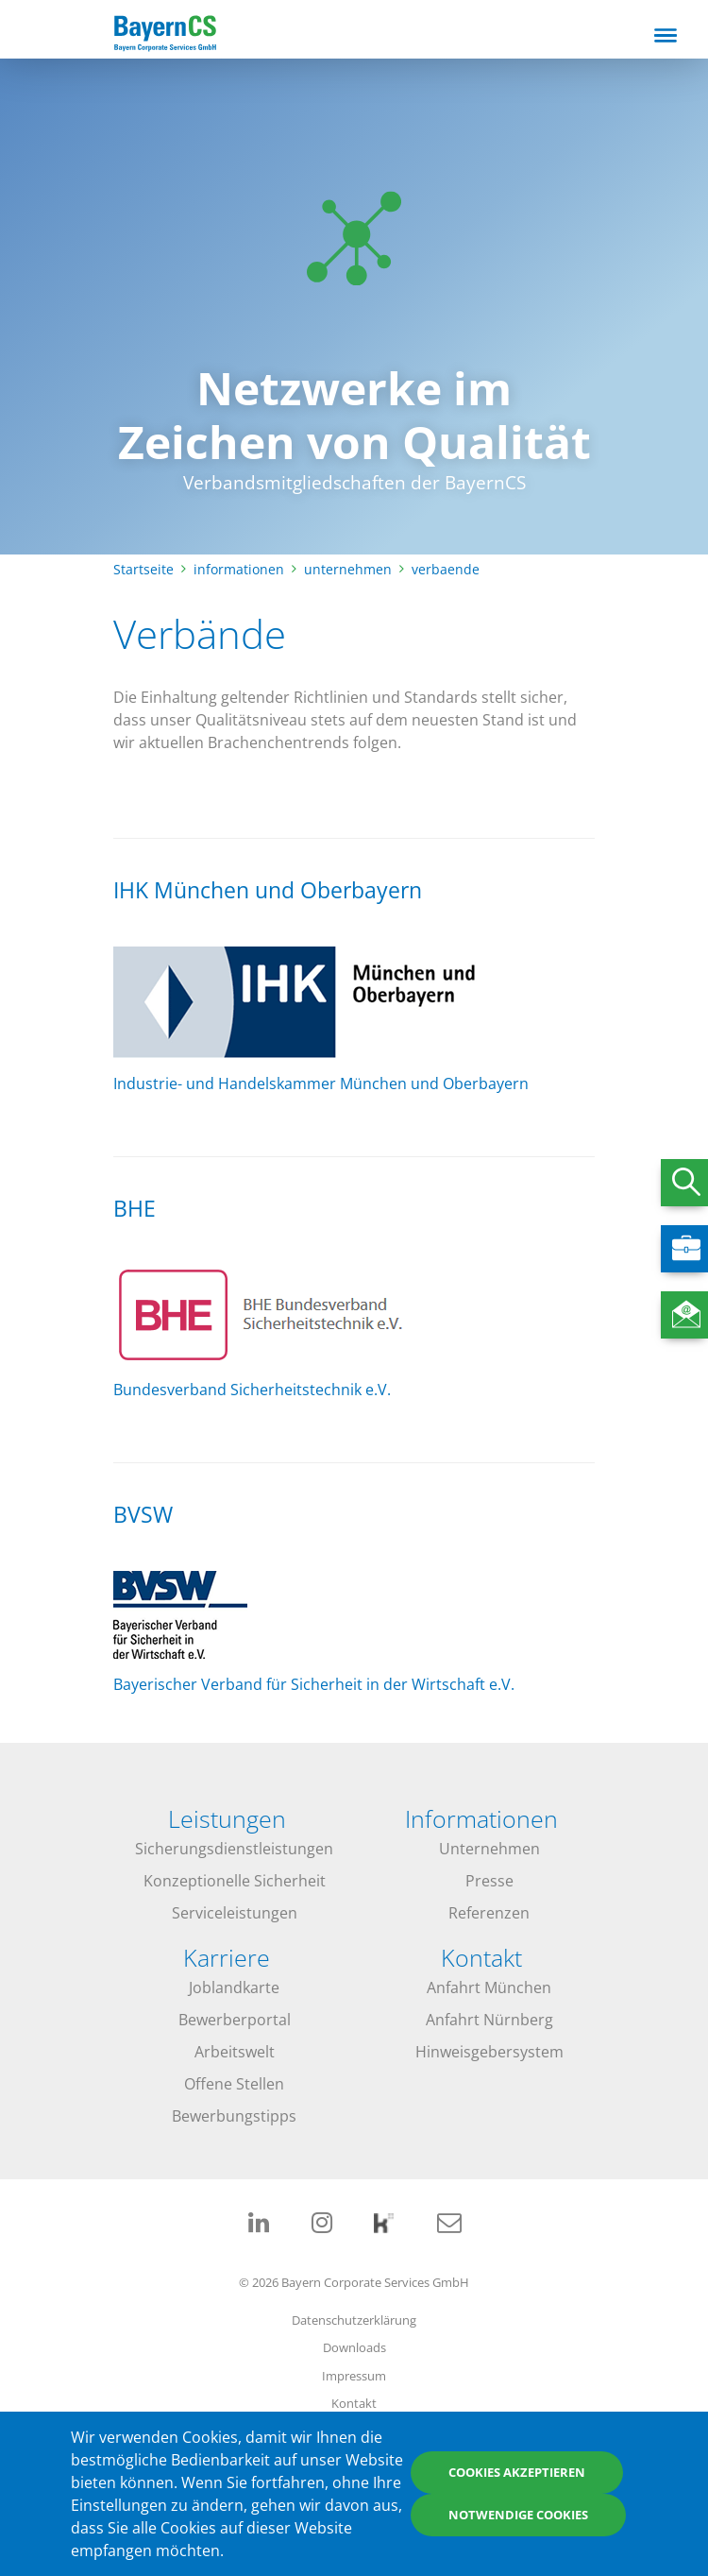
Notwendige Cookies (518, 2514)
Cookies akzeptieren (516, 2472)
